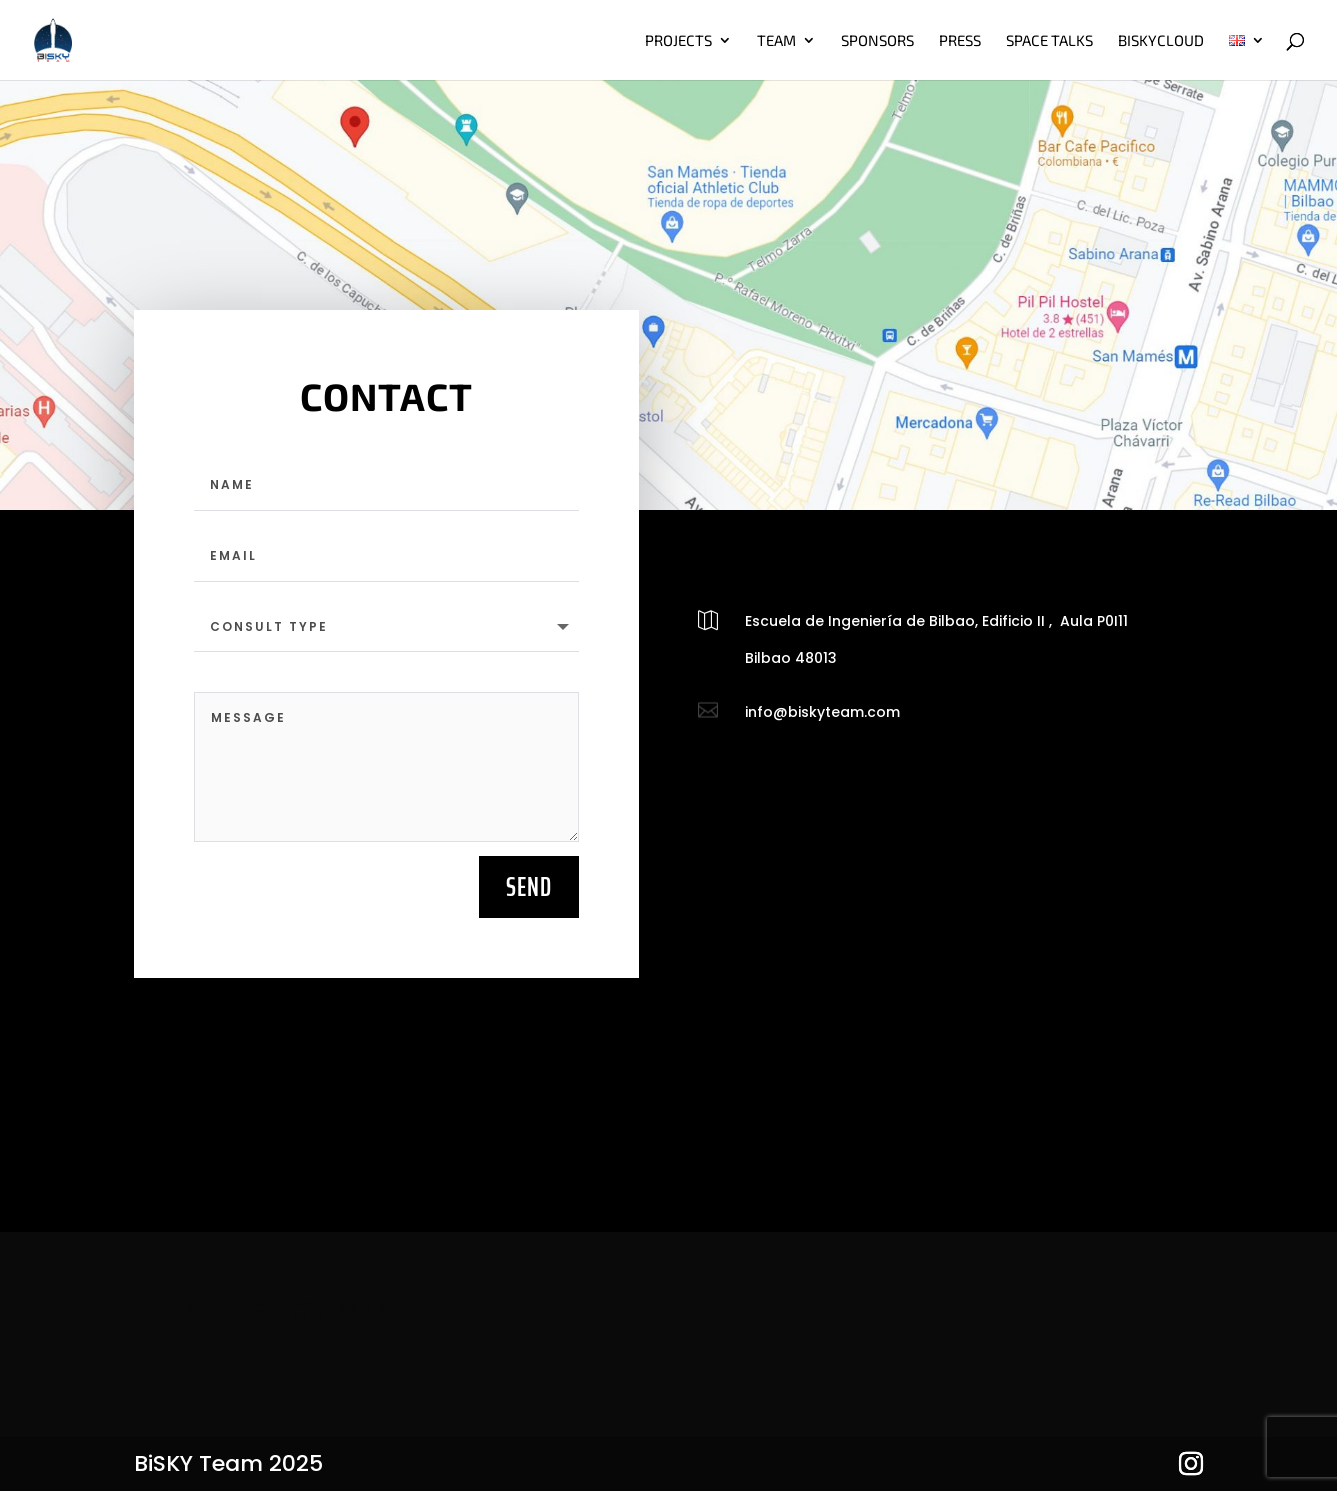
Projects (678, 41)
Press (960, 41)
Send (529, 886)
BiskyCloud (1161, 41)
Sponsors (877, 41)
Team (776, 41)
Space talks (1049, 41)
